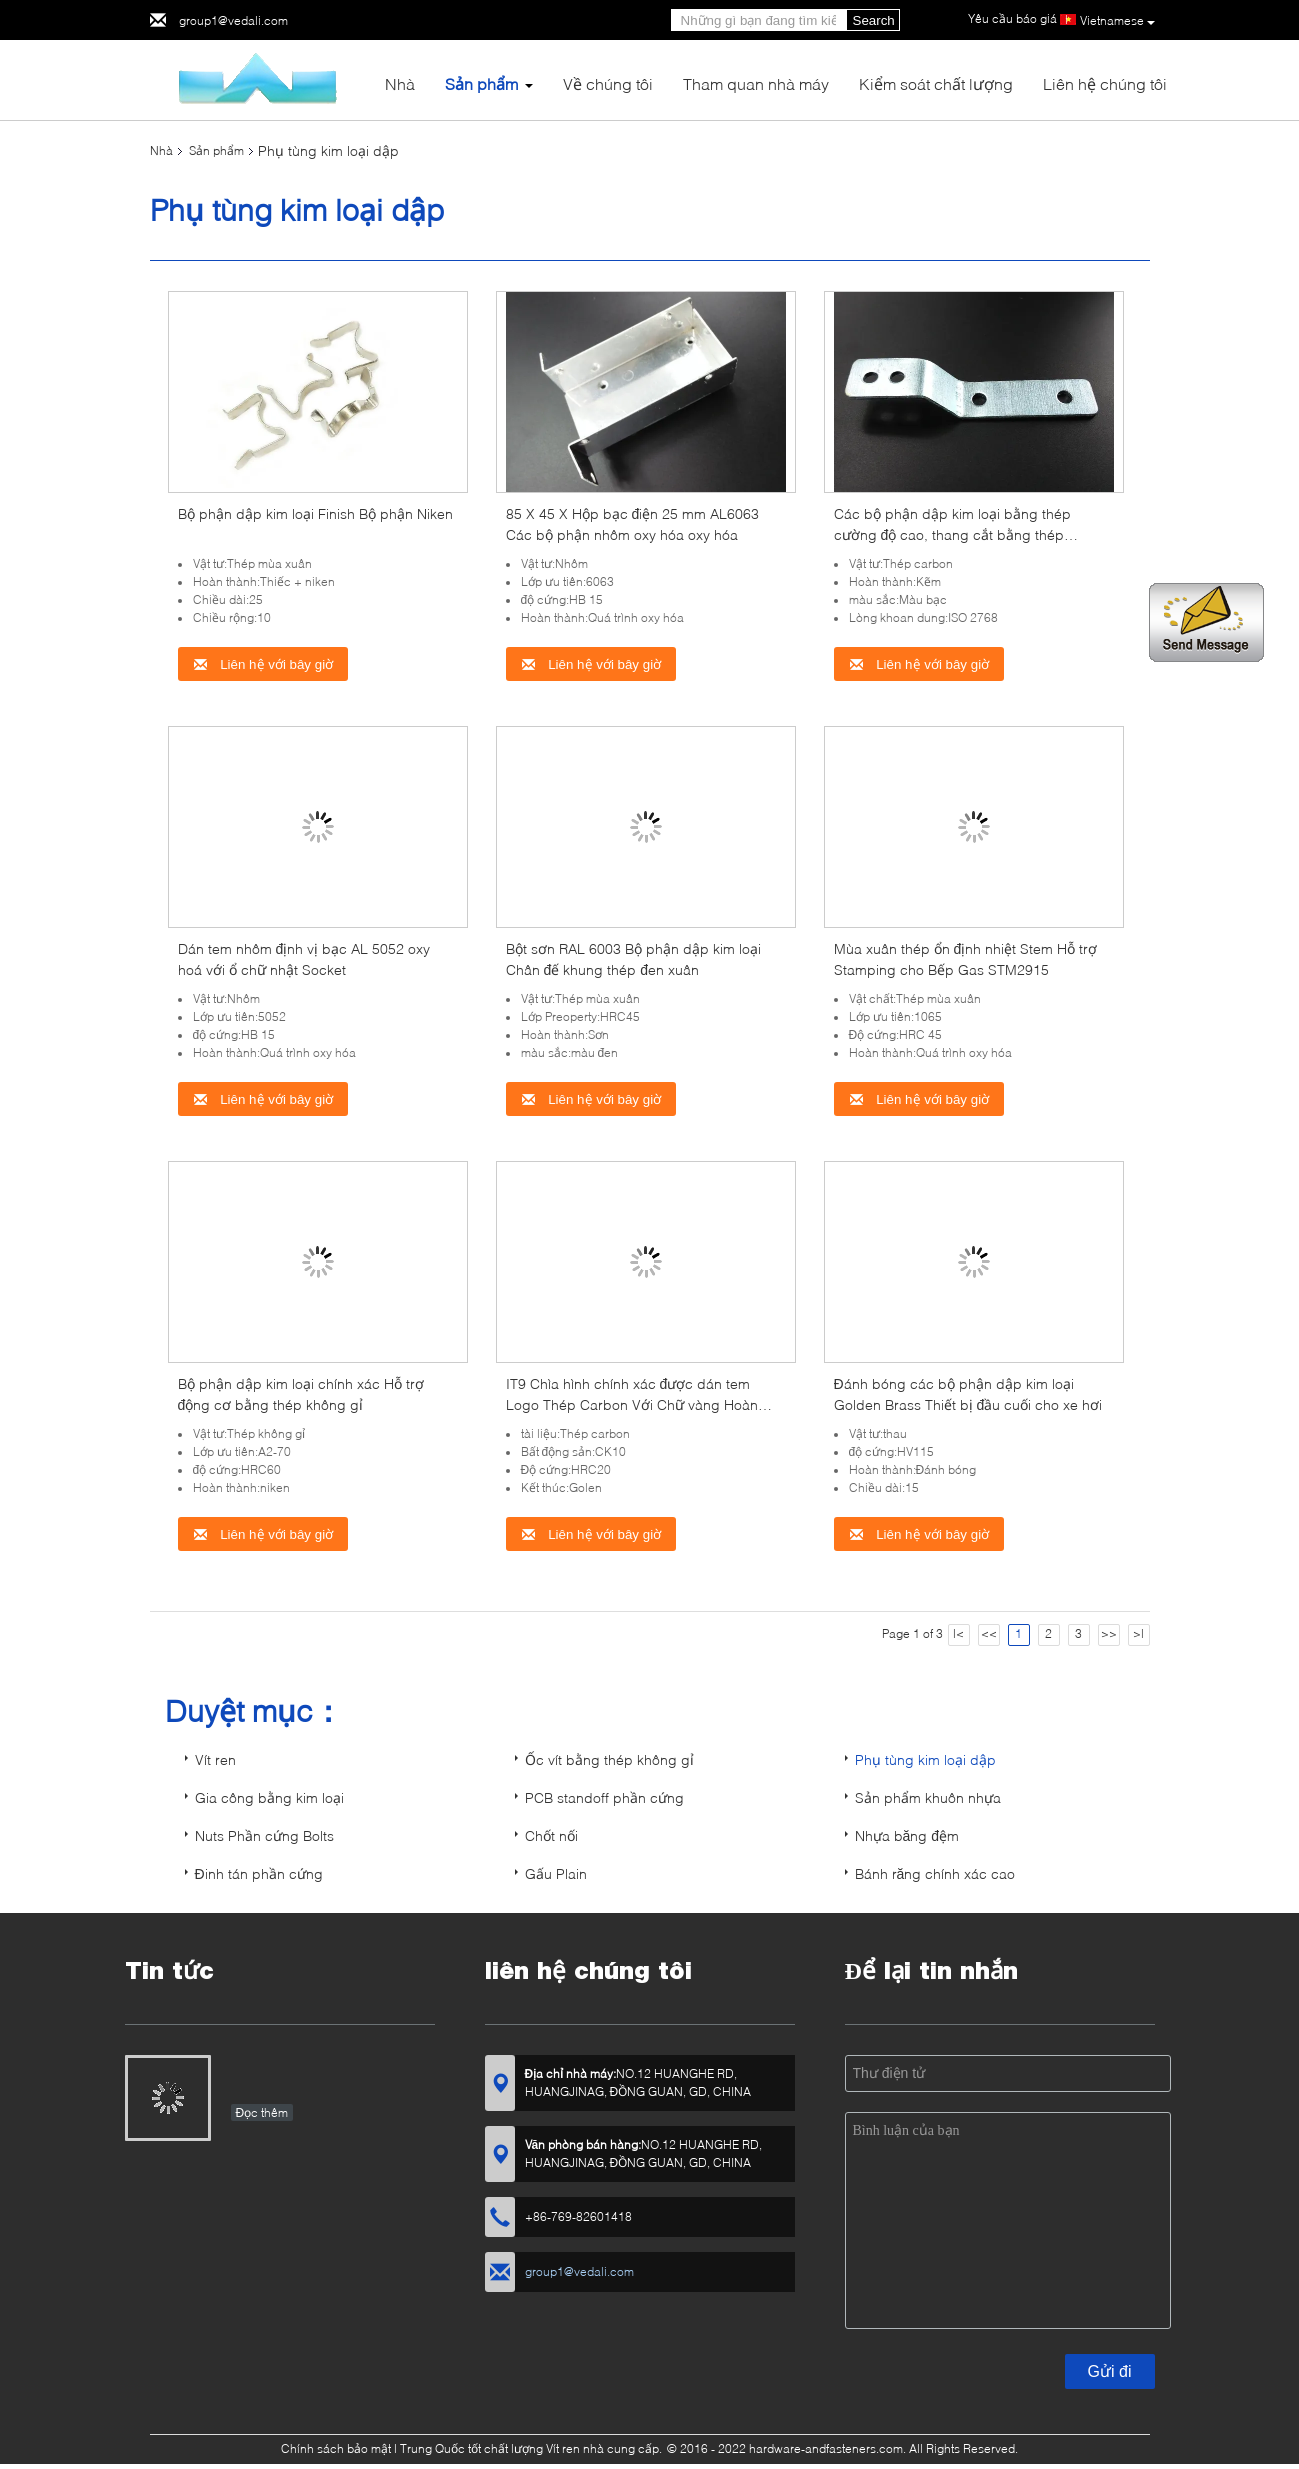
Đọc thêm (262, 2112)
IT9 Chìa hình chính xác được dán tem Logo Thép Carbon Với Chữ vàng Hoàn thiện (632, 1404)
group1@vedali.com (233, 20)
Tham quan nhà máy (756, 83)
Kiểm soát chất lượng (936, 83)
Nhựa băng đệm (907, 1835)
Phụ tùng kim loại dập (925, 1759)
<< (989, 1633)
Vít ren (215, 1759)
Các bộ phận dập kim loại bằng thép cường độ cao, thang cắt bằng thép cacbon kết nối (952, 534)
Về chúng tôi (608, 83)
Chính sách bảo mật (336, 2448)
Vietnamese (1117, 21)
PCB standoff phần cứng (604, 1797)
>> (1109, 1633)
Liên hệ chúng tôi (1105, 83)
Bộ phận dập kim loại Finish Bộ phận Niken (315, 513)
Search (874, 20)
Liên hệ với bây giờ (263, 664)
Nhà (400, 83)
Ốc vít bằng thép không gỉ (609, 1759)
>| (1138, 1633)
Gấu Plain (556, 1873)
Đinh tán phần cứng (259, 1873)
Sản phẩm (481, 83)
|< (958, 1633)
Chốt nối (551, 1835)
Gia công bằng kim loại (269, 1797)
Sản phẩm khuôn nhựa (928, 1797)
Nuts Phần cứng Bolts (264, 1835)
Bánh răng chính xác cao (935, 1873)
